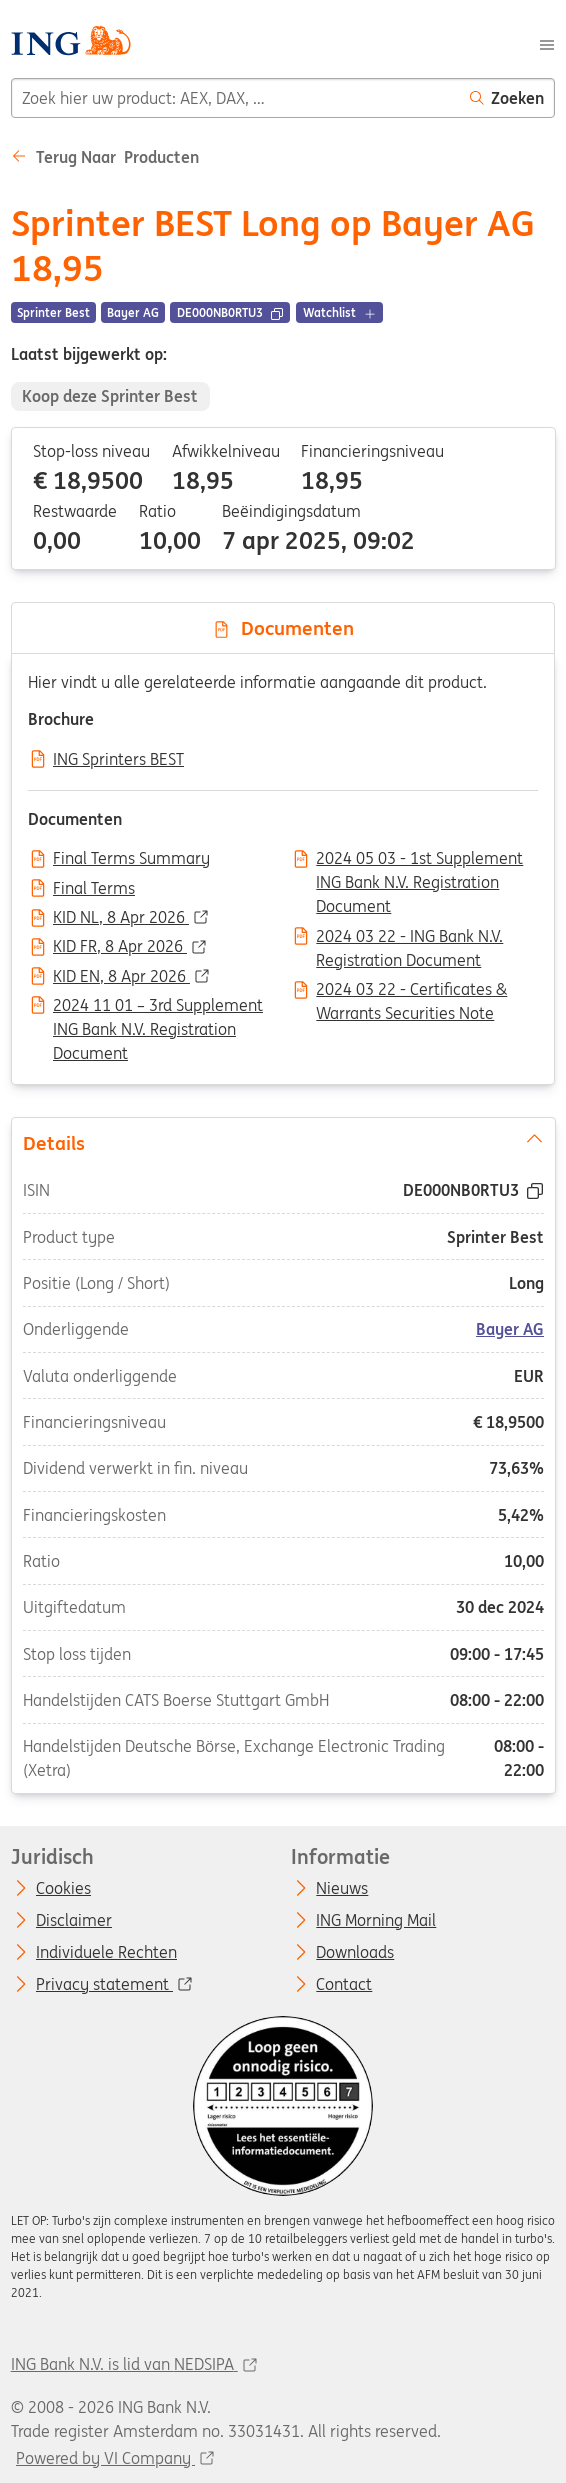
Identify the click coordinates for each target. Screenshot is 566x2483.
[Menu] (547, 43)
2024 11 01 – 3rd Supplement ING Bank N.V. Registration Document (158, 1007)
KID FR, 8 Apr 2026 (120, 947)
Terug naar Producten (105, 157)
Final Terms (94, 889)
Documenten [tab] (283, 628)
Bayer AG (510, 1329)
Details (282, 1141)
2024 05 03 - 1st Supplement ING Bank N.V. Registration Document (419, 860)
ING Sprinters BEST (118, 760)
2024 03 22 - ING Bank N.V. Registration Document (409, 938)
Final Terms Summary (131, 859)
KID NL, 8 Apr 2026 (121, 918)
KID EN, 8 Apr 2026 (121, 977)
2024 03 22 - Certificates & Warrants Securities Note (411, 991)
